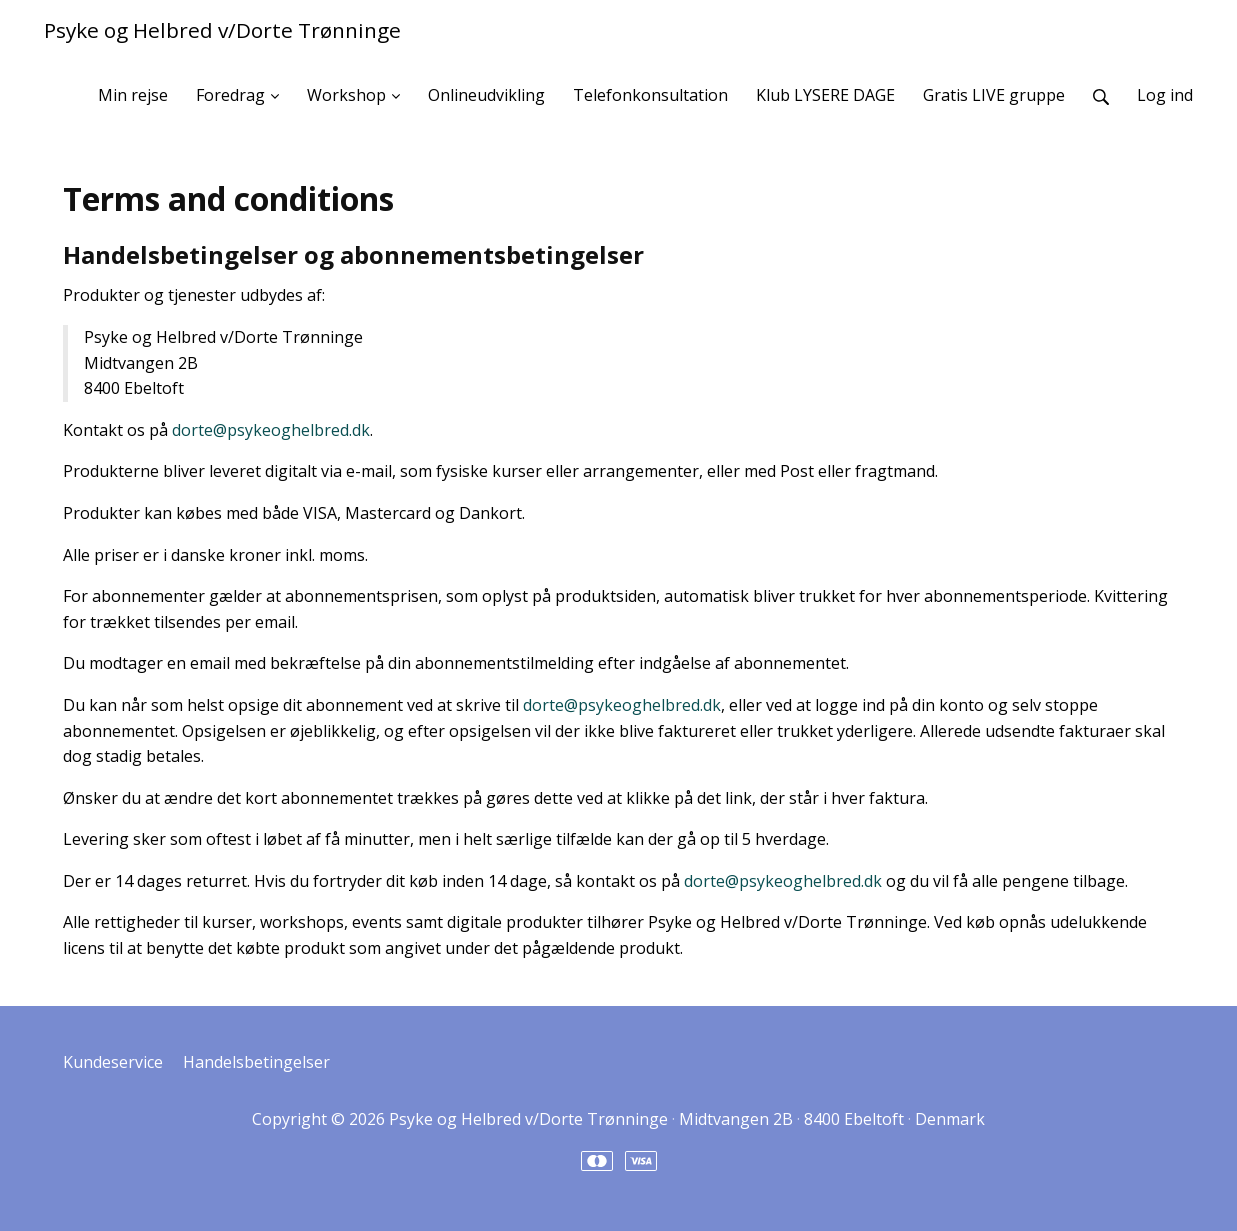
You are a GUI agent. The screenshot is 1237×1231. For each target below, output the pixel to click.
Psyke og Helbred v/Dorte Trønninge (222, 30)
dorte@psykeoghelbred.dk (271, 430)
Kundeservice (113, 1062)
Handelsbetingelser (256, 1062)
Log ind (1165, 95)
